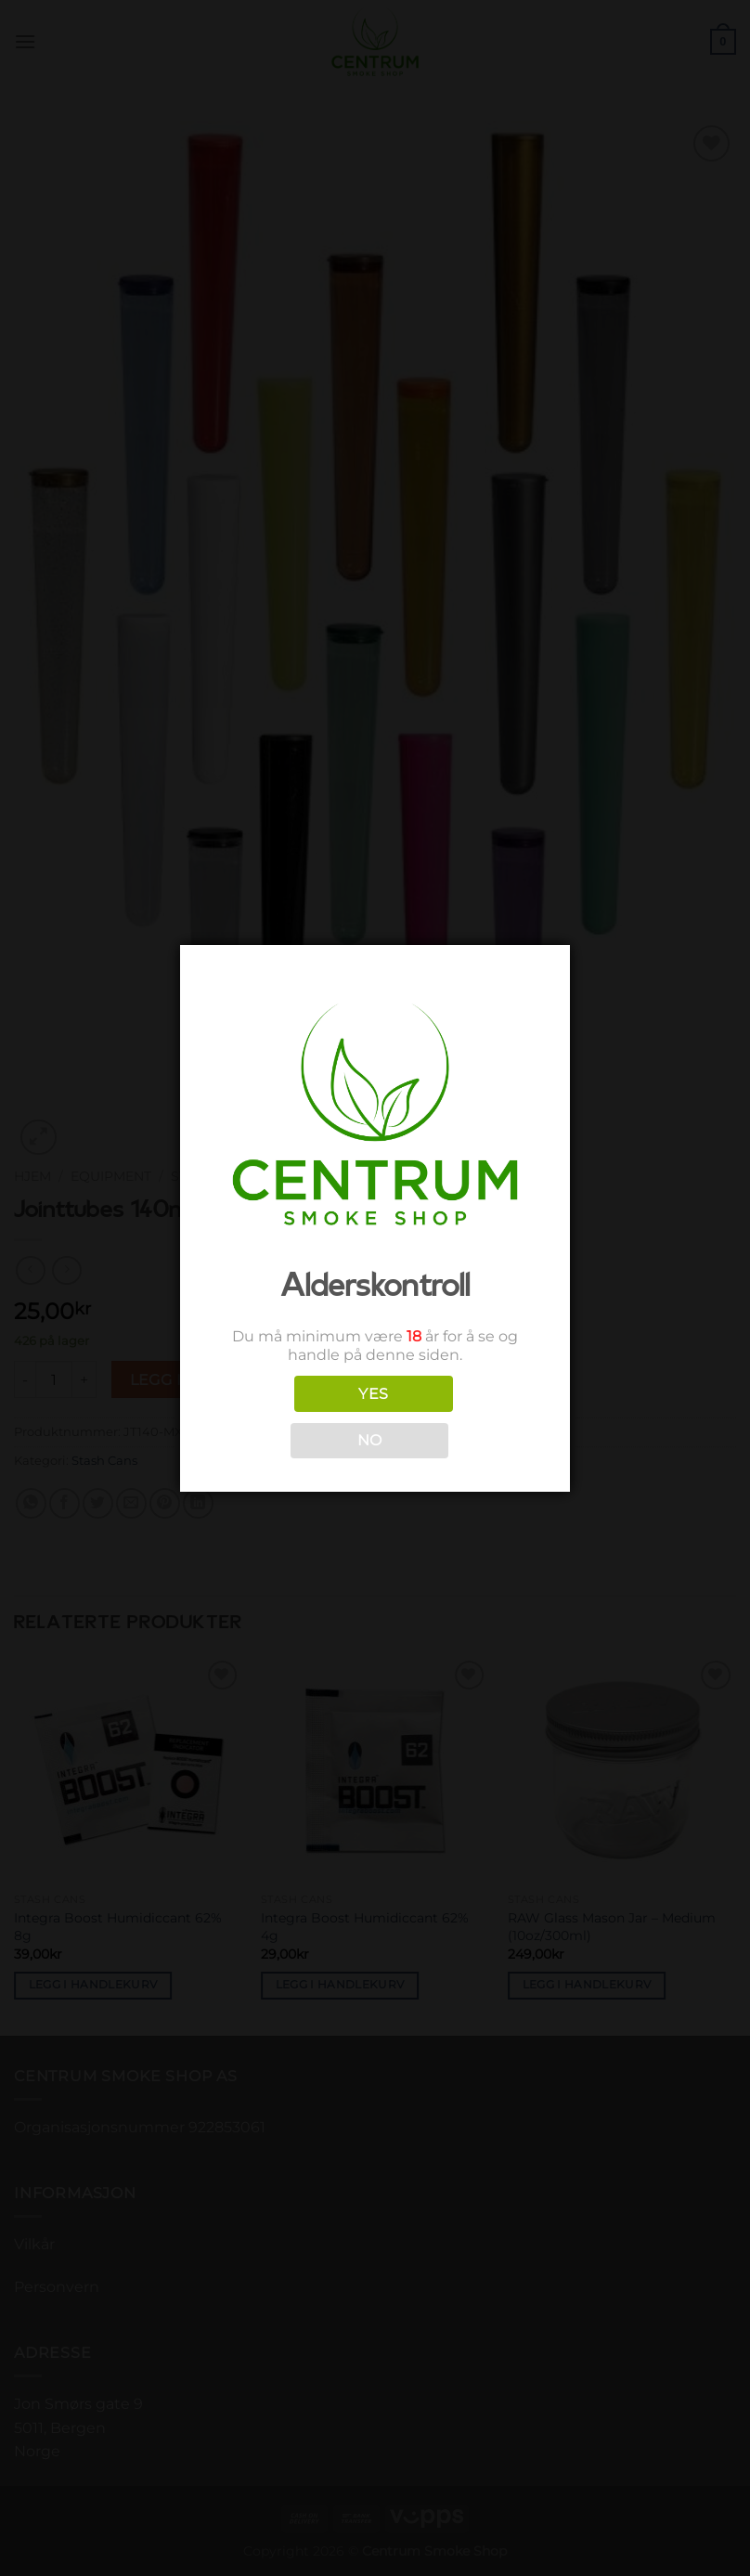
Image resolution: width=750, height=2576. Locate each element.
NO (369, 1440)
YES (373, 1394)
